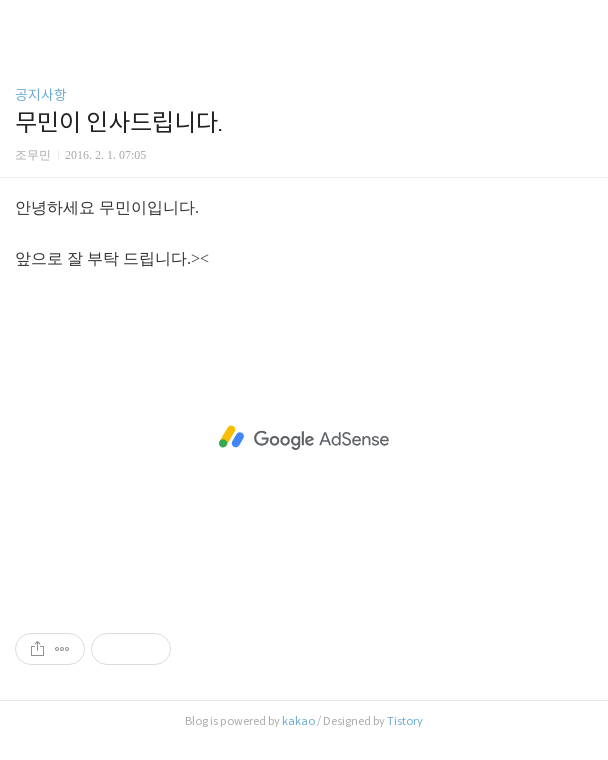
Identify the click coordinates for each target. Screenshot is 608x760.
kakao (298, 721)
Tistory (405, 721)
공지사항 (41, 95)
